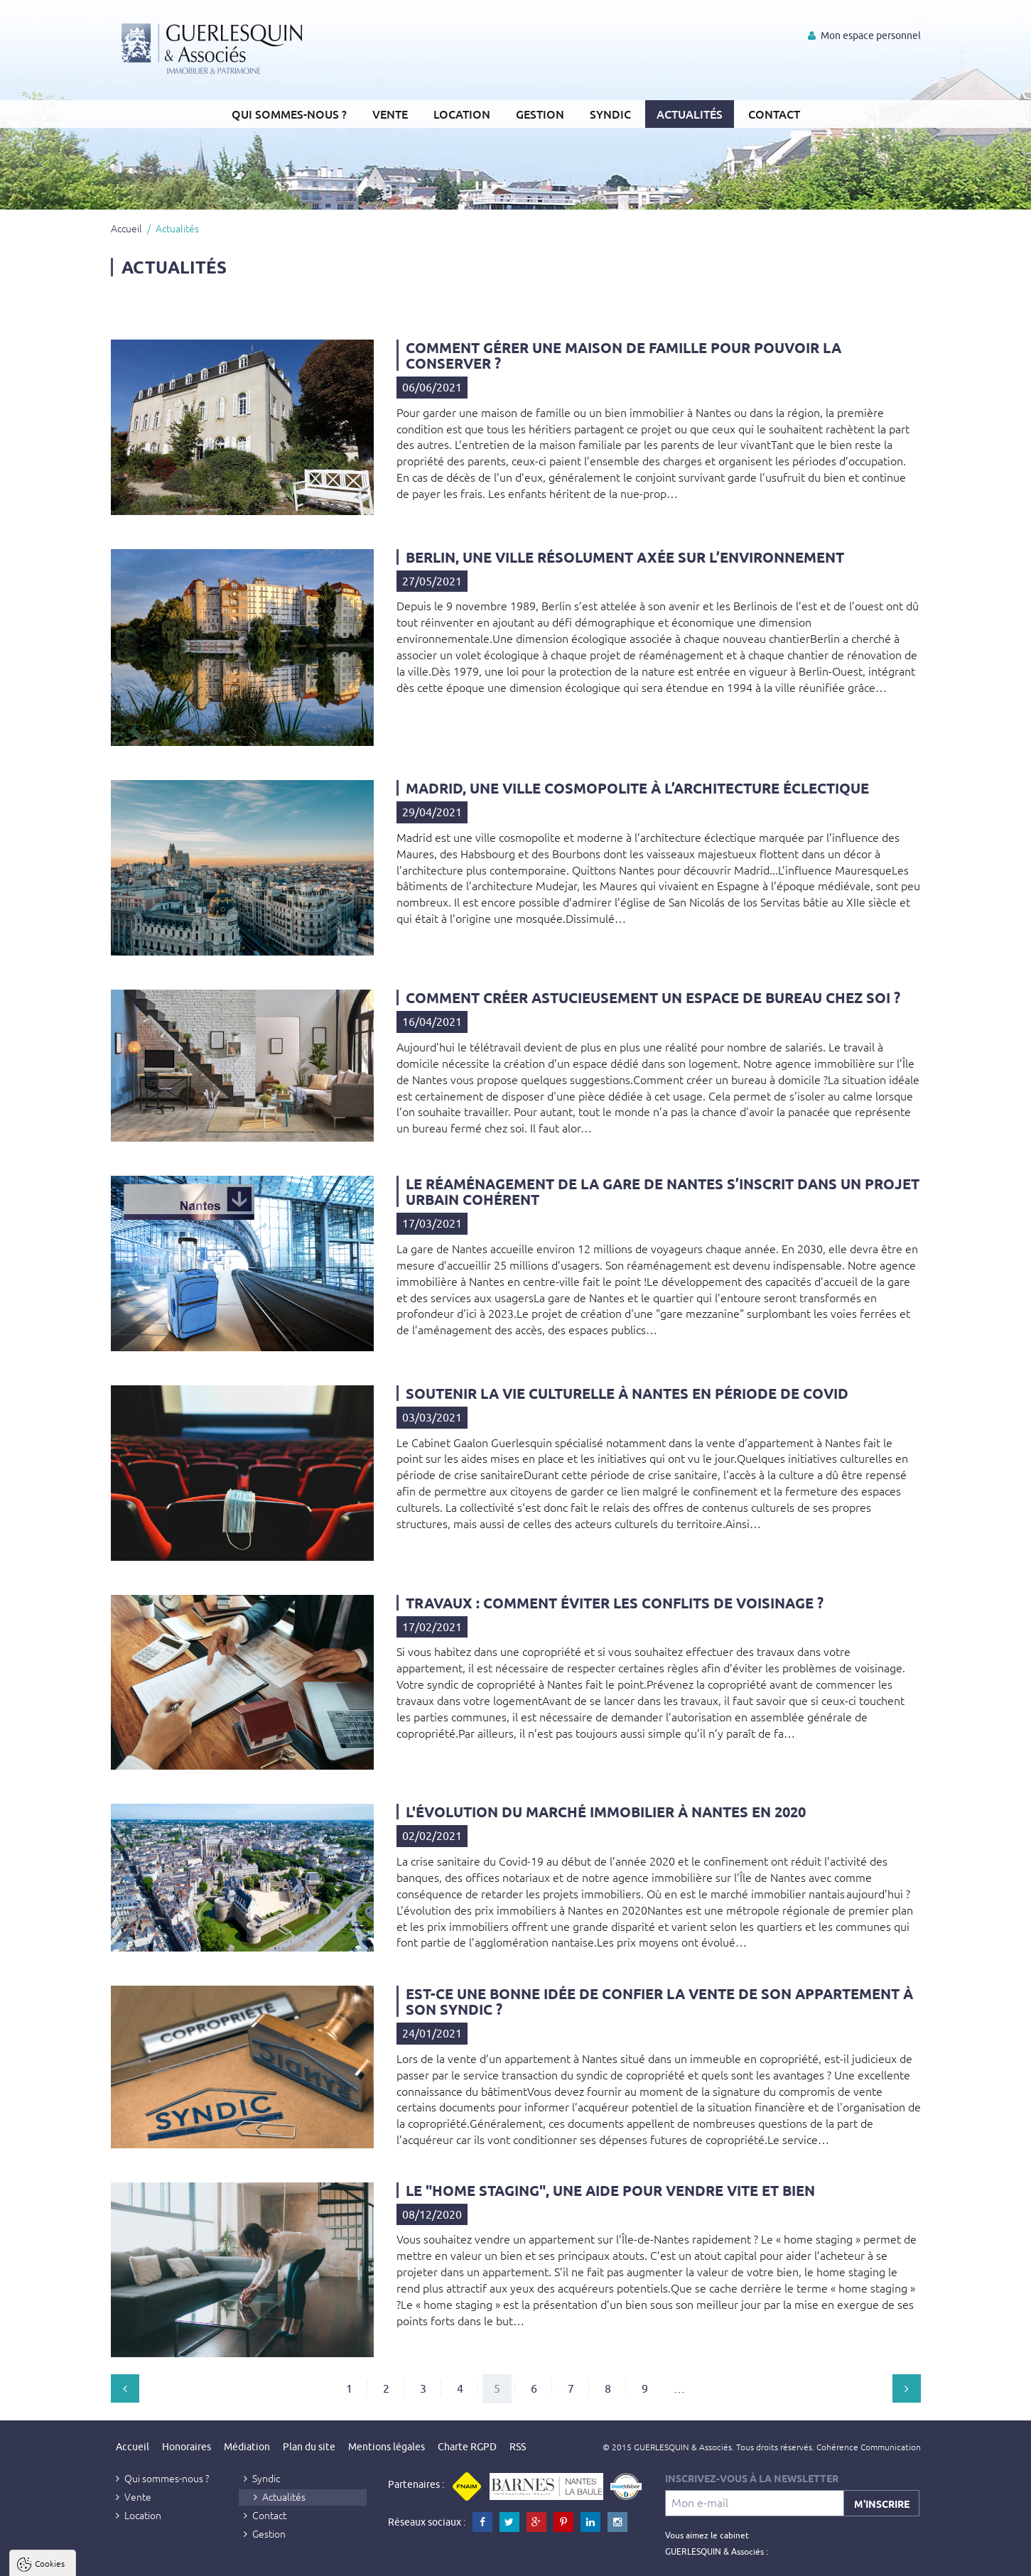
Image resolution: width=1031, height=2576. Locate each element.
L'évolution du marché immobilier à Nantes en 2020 (606, 1811)
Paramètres (274, 2562)
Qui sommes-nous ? (289, 113)
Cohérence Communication (868, 2446)
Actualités (690, 113)
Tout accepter (100, 2562)
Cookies (50, 2390)
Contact (774, 113)
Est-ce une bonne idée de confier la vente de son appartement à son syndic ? (659, 2001)
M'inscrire (881, 2503)
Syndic (610, 113)
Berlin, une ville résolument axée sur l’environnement (625, 557)
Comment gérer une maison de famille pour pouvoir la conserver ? (623, 355)
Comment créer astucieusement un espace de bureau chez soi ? (653, 997)
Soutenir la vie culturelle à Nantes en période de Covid (627, 1393)
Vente (390, 113)
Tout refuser (190, 2562)
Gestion (540, 113)
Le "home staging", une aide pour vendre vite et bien (610, 2190)
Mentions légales (386, 2446)
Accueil (126, 228)
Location (461, 113)
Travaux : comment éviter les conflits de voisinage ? (615, 1602)
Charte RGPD (467, 2446)
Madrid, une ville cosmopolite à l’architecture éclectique (637, 788)
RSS (517, 2446)
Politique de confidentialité (83, 2528)
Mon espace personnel (864, 35)
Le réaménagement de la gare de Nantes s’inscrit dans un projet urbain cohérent (662, 1191)
